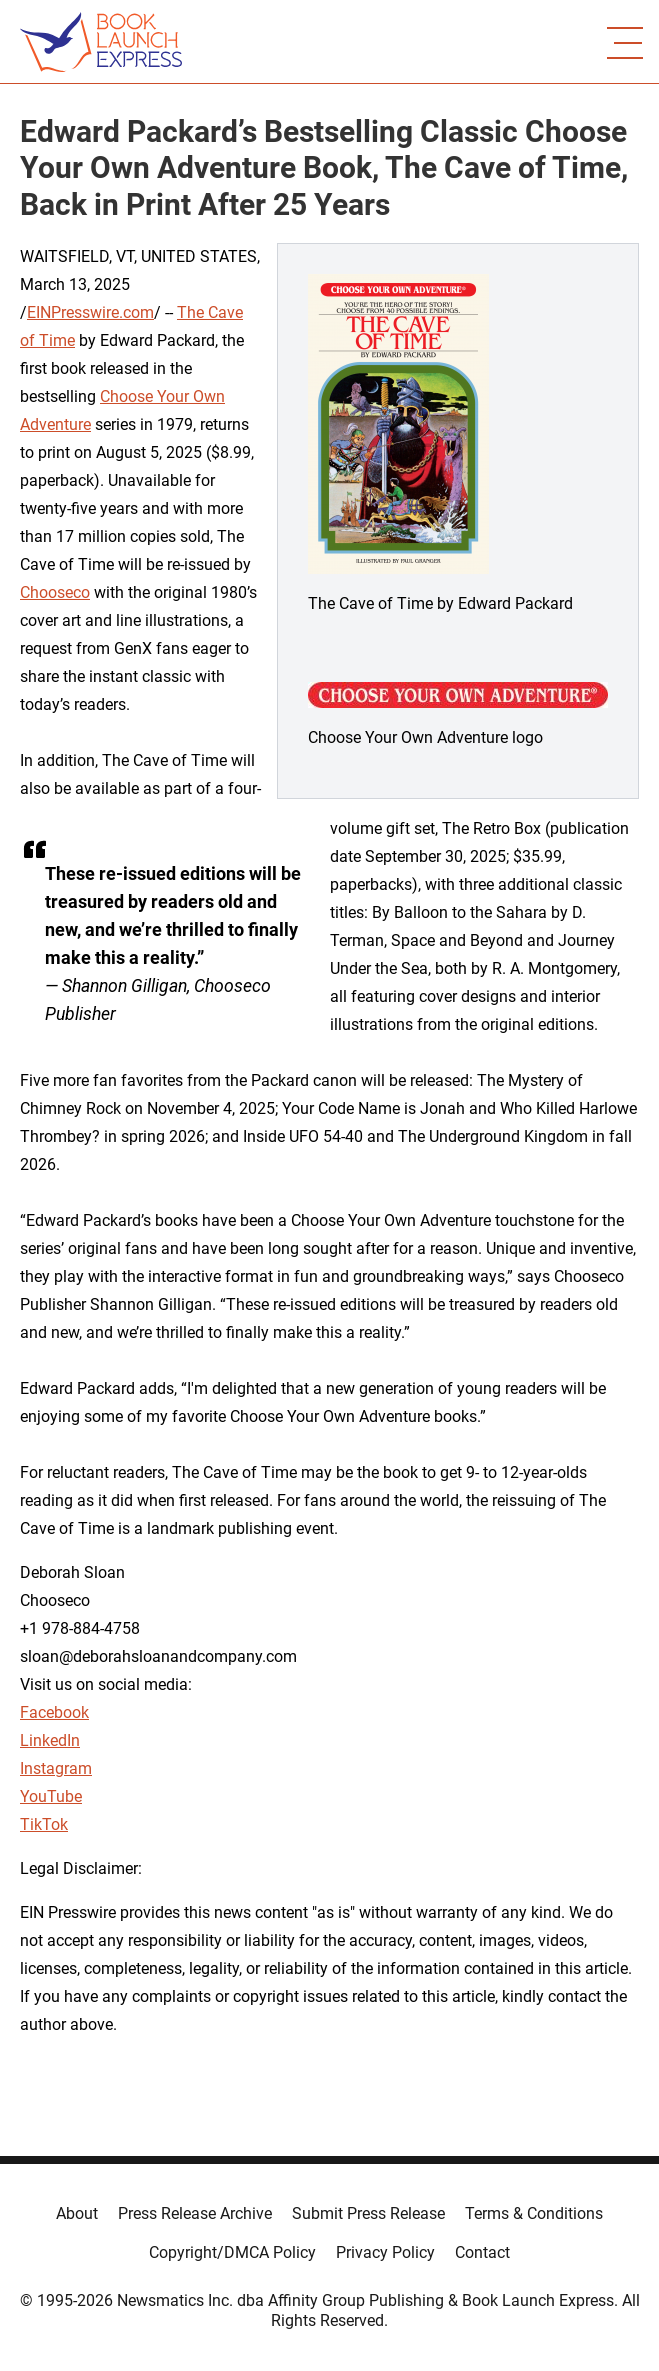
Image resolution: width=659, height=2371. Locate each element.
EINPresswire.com (90, 312)
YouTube (51, 1796)
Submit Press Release (368, 2213)
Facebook (54, 1712)
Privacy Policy (385, 2252)
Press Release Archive (195, 2213)
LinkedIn (50, 1740)
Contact (482, 2252)
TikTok (44, 1824)
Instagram (56, 1768)
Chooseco (55, 592)
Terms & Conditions (534, 2213)
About (77, 2213)
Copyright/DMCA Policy (232, 2252)
